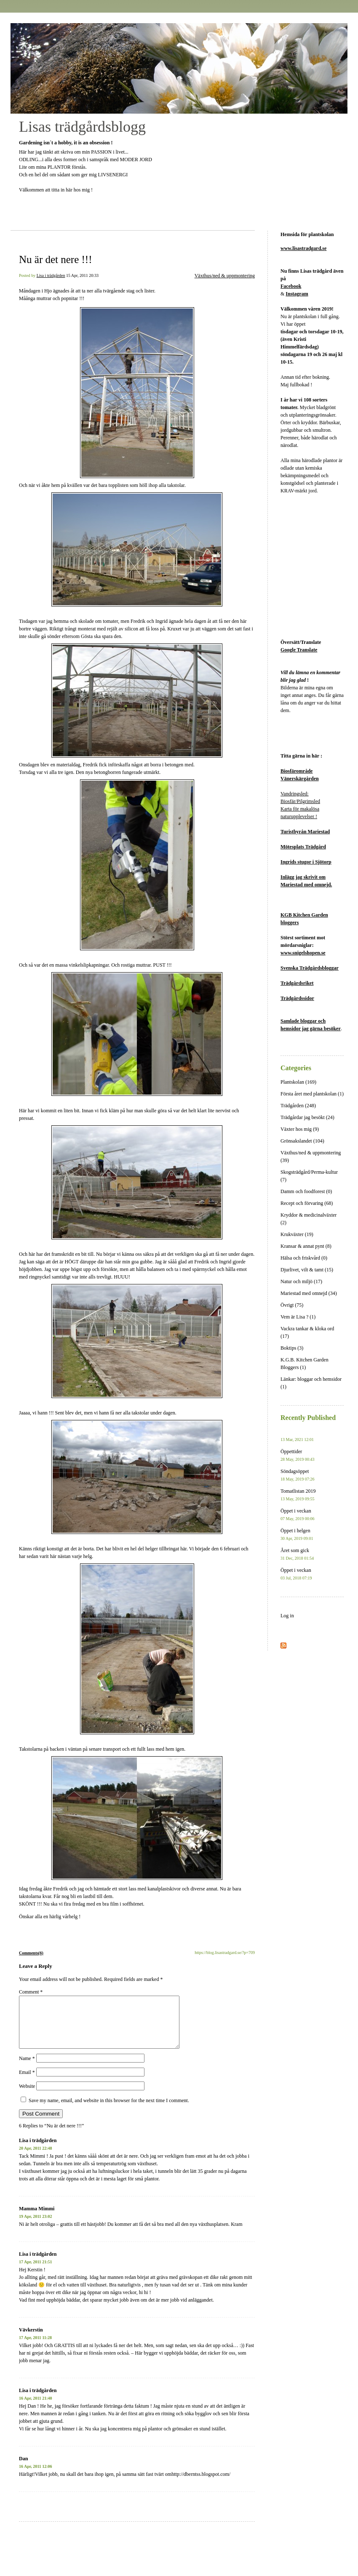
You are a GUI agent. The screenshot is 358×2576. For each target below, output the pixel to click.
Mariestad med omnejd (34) (309, 1293)
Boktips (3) (292, 1348)
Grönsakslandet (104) (302, 1141)
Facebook (291, 286)
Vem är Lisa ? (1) (298, 1317)
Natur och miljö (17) (301, 1281)
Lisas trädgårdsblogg (82, 126)
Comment (31, 1992)
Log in (287, 1616)
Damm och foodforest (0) (306, 1191)
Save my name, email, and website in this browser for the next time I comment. (109, 2110)
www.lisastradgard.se (303, 248)
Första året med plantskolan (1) (312, 1094)
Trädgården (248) (298, 1106)
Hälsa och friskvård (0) (304, 1258)
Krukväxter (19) (297, 1234)
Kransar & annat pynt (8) (306, 1246)
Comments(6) (31, 1953)
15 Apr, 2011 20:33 (82, 275)
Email (27, 2082)
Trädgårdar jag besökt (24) (307, 1117)
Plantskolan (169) (298, 1082)
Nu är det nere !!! (55, 259)
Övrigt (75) (292, 1305)
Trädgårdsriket (297, 983)
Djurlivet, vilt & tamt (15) (307, 1270)
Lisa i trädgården (51, 275)
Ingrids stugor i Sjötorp (306, 862)
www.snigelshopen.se (303, 953)
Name (27, 2068)
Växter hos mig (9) (300, 1129)
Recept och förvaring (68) (307, 1203)
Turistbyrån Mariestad (305, 832)
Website (27, 2096)
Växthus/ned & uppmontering (225, 276)
